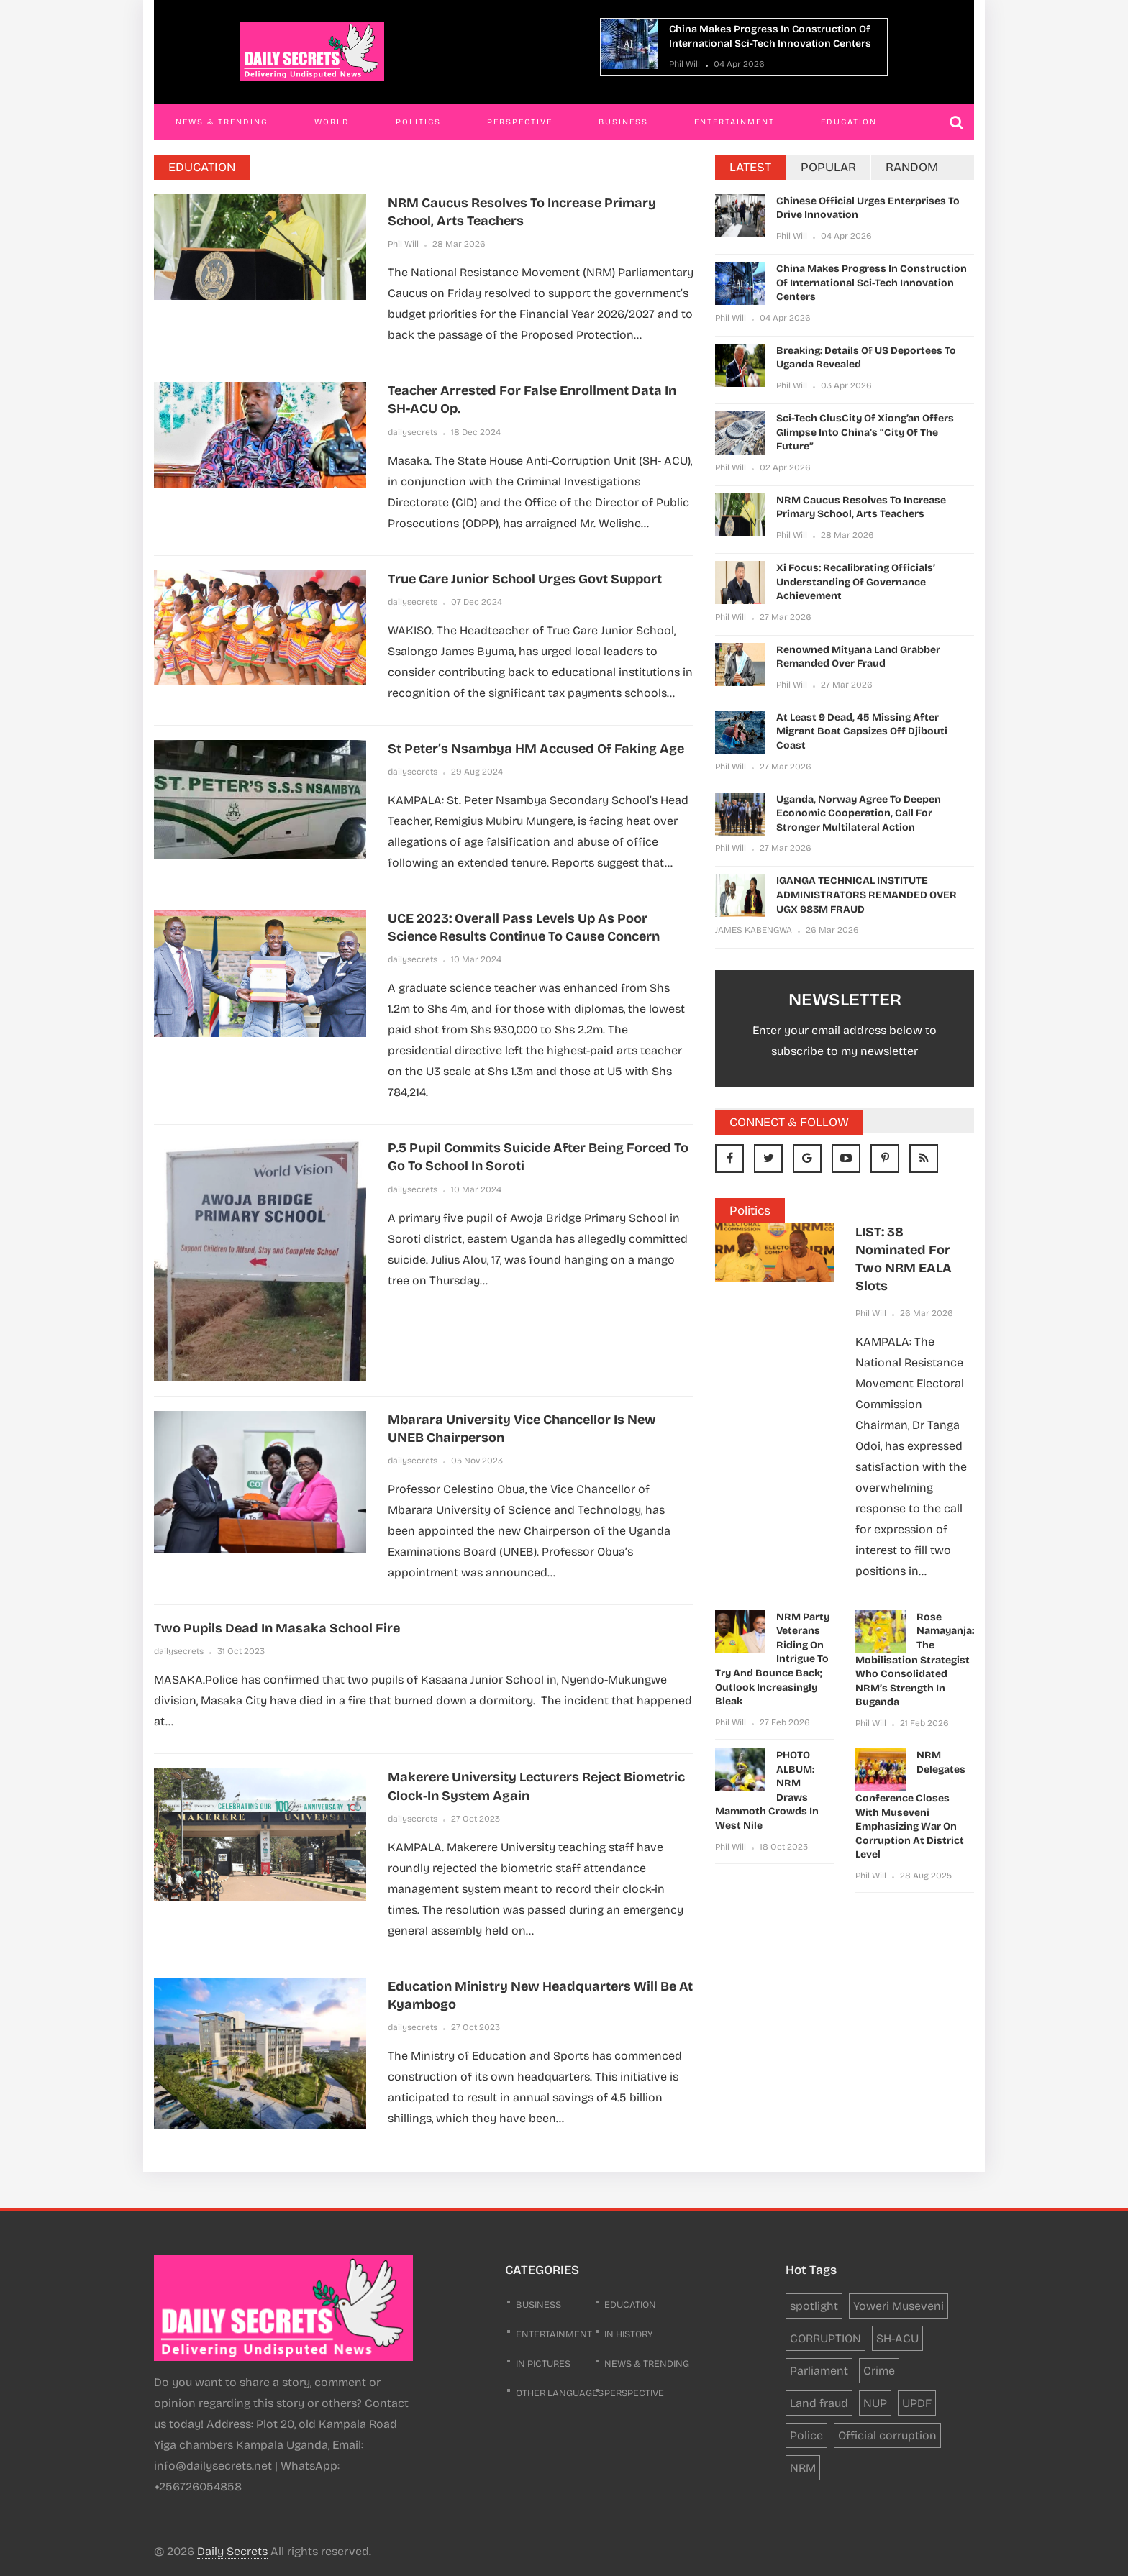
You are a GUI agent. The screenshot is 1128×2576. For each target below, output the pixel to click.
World (332, 122)
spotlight (814, 2306)
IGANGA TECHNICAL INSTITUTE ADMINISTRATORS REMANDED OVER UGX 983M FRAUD (866, 894)
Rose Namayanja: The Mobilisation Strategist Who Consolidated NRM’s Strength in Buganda (914, 1660)
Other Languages (560, 2393)
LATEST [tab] (750, 167)
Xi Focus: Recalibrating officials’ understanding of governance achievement (855, 582)
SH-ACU (897, 2338)
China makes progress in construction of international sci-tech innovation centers (871, 282)
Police (806, 2435)
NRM (803, 2468)
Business (623, 122)
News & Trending (222, 122)
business (538, 2305)
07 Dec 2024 (476, 602)
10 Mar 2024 (476, 959)
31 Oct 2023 (241, 1651)
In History (628, 2334)
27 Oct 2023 (475, 1819)
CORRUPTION (825, 2338)
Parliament (819, 2371)
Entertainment (734, 122)
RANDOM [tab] (912, 167)
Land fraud (819, 2403)
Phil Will (684, 64)
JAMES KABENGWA (753, 930)
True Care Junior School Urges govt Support (525, 579)
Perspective (519, 122)
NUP (875, 2403)
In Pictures (543, 2364)
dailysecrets (412, 432)
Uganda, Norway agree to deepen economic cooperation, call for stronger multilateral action (858, 813)
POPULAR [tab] (828, 167)
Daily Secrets (232, 2551)
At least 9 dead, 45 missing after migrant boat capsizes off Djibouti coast (861, 731)
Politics (418, 122)
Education (849, 122)
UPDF (917, 2403)
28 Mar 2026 (459, 244)
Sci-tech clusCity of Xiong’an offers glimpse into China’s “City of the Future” (865, 432)
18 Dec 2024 (476, 432)
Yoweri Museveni (898, 2306)
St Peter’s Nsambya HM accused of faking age (536, 749)
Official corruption (887, 2435)
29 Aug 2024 (477, 772)
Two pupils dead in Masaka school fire (277, 1628)
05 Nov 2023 (477, 1461)
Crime (879, 2371)
